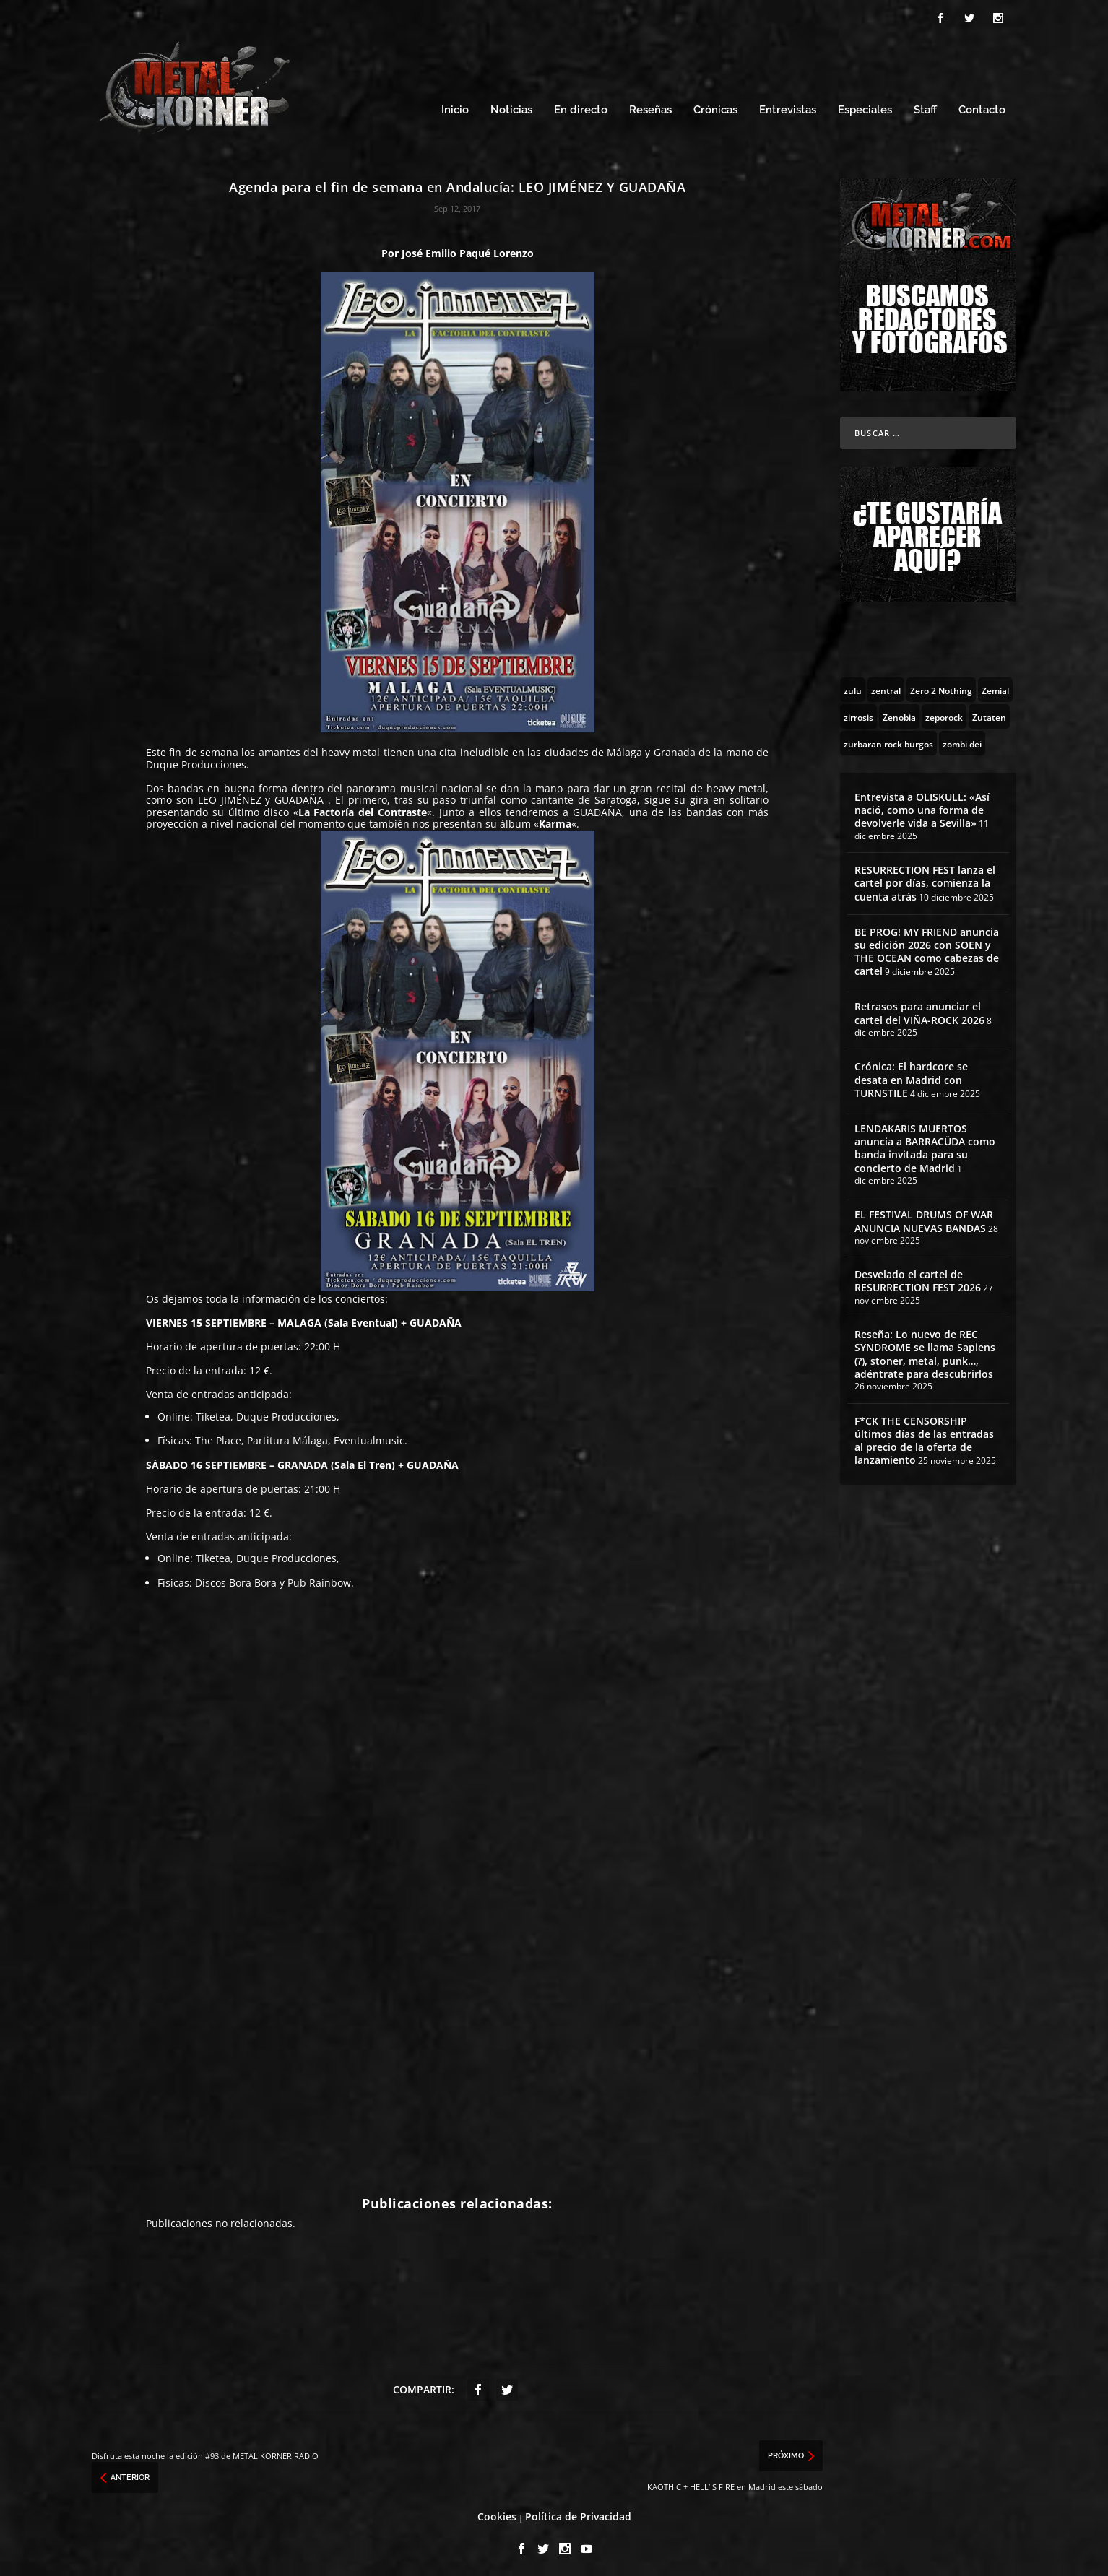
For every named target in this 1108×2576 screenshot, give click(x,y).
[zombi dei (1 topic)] (962, 739)
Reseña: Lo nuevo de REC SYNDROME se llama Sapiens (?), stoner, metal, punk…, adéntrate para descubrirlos (924, 1350)
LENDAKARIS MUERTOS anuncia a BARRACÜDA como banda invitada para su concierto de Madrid (924, 1144)
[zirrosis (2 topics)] (858, 712)
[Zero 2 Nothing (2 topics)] (941, 685)
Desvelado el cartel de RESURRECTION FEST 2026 (917, 1277)
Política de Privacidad (578, 2512)
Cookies (496, 2512)
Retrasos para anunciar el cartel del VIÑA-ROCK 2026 (919, 1009)
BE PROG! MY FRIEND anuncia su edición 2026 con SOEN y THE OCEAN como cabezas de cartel (926, 947)
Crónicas (715, 106)
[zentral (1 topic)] (885, 685)
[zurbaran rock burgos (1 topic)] (888, 739)
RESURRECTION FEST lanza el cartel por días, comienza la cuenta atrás (924, 878)
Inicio (455, 106)
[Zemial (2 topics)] (995, 685)
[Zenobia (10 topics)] (899, 712)
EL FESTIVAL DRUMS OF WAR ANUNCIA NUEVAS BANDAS (923, 1217)
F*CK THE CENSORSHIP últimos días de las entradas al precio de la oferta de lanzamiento (924, 1436)
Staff (925, 106)
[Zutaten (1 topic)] (989, 712)
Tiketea (213, 1412)
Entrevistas (787, 106)
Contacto (981, 106)
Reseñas (650, 106)
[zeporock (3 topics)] (944, 712)
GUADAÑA (301, 795)
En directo (580, 106)
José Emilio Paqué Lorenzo (468, 249)
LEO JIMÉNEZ (229, 795)
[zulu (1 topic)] (852, 685)
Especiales (865, 106)
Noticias (511, 106)
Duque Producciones (286, 1412)
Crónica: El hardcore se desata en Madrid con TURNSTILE (911, 1076)
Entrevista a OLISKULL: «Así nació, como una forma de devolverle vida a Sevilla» (922, 805)
